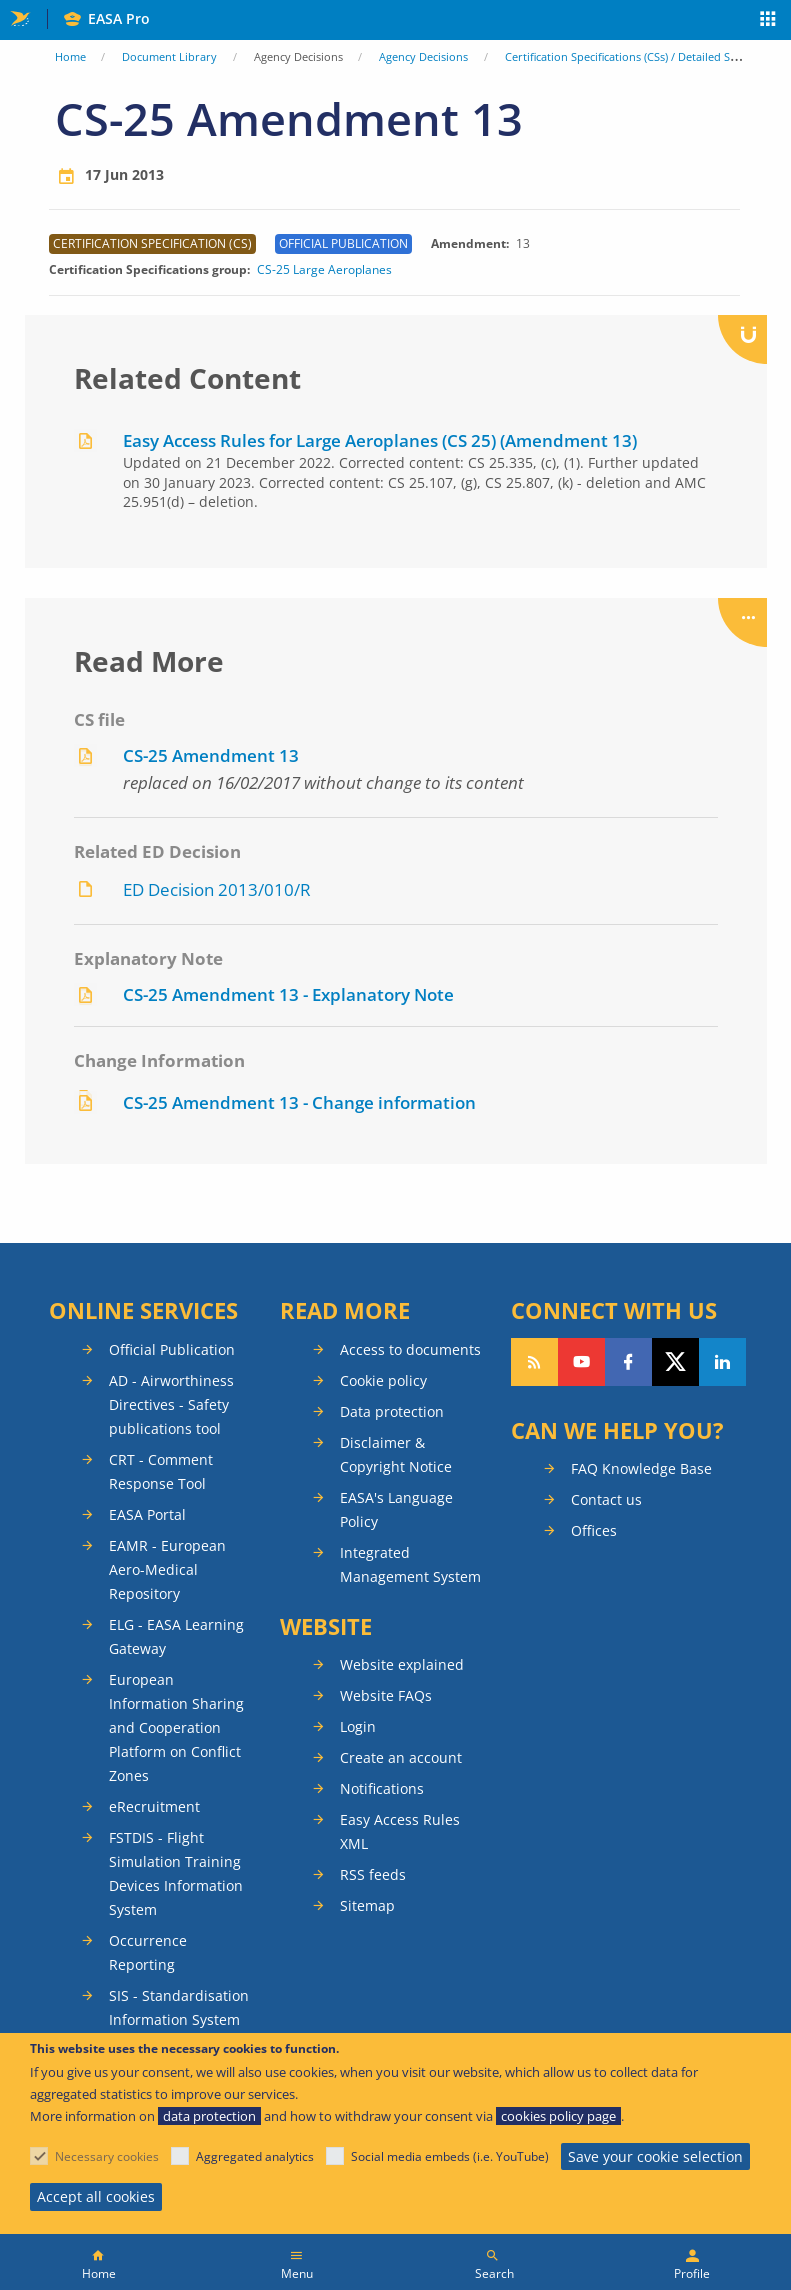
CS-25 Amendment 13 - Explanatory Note (288, 994)
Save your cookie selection (655, 2156)
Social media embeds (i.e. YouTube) (450, 2156)
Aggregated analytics (255, 2156)
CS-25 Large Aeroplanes (324, 270)
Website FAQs (386, 1695)
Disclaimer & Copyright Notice (396, 1454)
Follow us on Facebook (628, 1362)
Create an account (401, 1757)
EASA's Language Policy (396, 1509)
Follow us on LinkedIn (722, 1362)
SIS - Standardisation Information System (179, 2007)
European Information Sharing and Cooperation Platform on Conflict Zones (176, 1727)
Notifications (382, 1788)
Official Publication (172, 1349)
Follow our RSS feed (534, 1362)
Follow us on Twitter (675, 1362)
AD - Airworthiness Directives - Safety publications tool (171, 1404)
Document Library (169, 56)
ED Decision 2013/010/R (217, 889)
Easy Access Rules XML (400, 1831)
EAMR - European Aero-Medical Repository (167, 1569)
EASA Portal (147, 1514)
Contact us (606, 1499)
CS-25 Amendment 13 (211, 755)
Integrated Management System (410, 1564)
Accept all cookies (96, 2196)
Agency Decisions (423, 56)
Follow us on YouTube (581, 1362)
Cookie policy (383, 1380)
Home (70, 56)
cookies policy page (558, 2116)
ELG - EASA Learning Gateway (176, 1636)
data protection (209, 2116)
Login (358, 1726)
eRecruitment (154, 1806)
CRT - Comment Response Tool (161, 1471)
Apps (768, 21)
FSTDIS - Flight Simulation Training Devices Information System (176, 1873)
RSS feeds (373, 1874)
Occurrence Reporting (148, 1952)
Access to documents (410, 1349)
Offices (594, 1530)
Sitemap (367, 1905)
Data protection (392, 1411)
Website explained (402, 1664)
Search (494, 2273)
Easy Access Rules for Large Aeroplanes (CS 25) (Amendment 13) (380, 440)
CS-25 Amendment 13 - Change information (299, 1102)
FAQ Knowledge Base (641, 1468)
